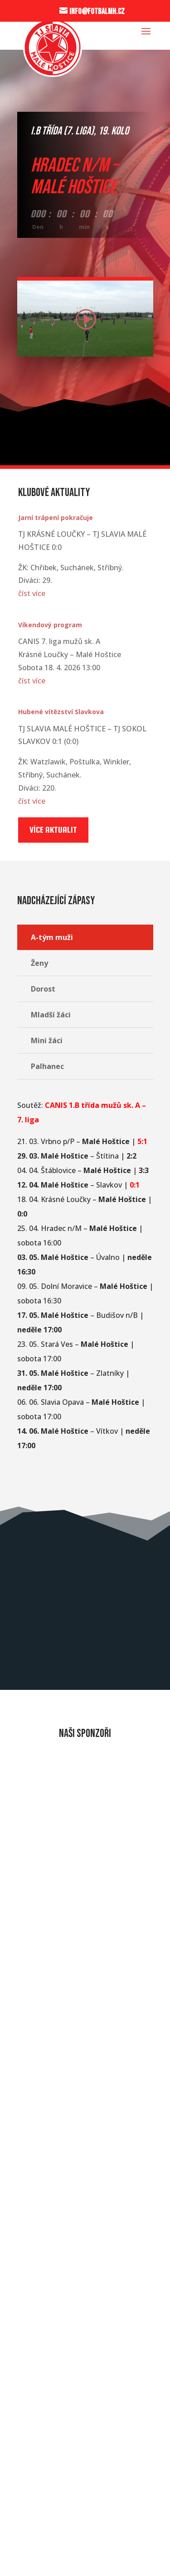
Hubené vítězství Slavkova (61, 711)
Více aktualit (53, 830)
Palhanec (47, 1066)
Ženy (39, 963)
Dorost (43, 989)
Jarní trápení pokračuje (55, 517)
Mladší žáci (51, 1015)
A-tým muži (52, 937)
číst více (31, 593)
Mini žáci (47, 1040)
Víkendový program (50, 624)
